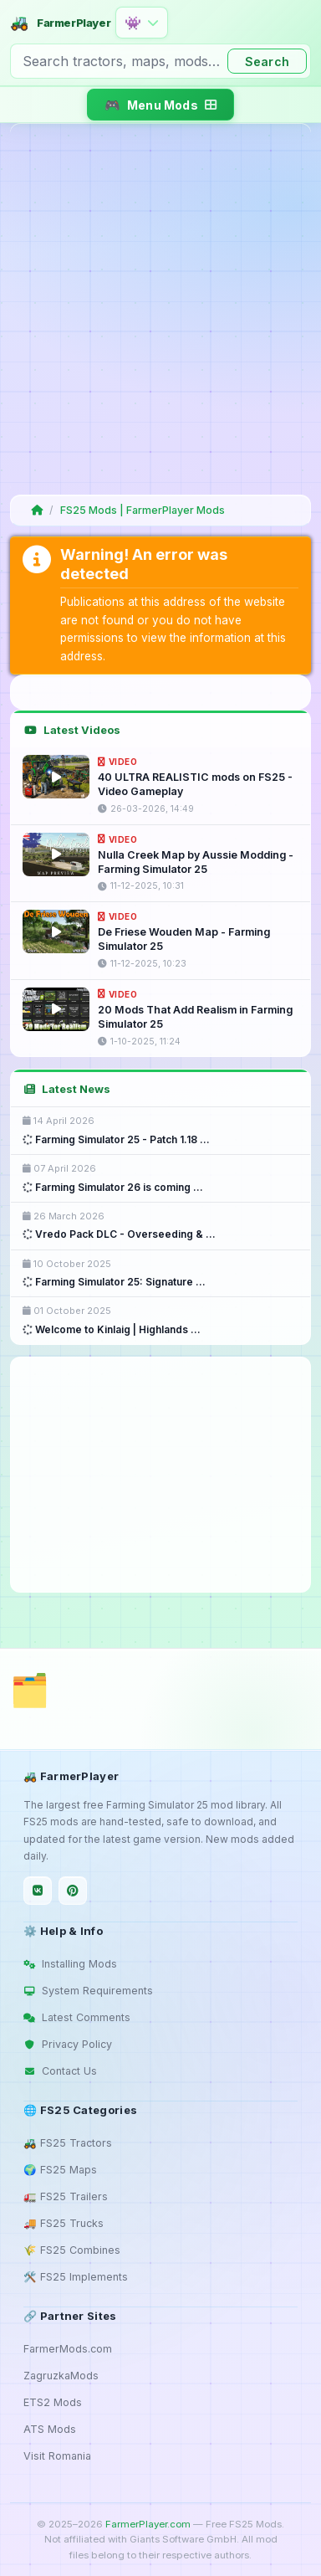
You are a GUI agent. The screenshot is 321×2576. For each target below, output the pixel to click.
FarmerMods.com (67, 2349)
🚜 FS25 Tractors (67, 2143)
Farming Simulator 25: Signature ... (114, 1281)
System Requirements (88, 1990)
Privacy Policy (67, 2044)
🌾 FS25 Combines (71, 2250)
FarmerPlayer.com (148, 2524)
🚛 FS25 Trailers (65, 2196)
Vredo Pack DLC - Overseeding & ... (119, 1234)
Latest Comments (76, 2017)
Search (267, 61)
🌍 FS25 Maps (60, 2169)
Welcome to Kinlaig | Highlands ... (112, 1329)
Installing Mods (70, 1964)
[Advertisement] (160, 309)
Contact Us (60, 2071)
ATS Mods (49, 2429)
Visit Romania (57, 2456)
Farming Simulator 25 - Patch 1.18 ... (116, 1139)
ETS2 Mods (52, 2402)
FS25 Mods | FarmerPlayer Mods (142, 510)
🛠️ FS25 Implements (75, 2277)
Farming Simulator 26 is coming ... (113, 1187)
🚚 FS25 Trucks (63, 2223)
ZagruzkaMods (61, 2375)
